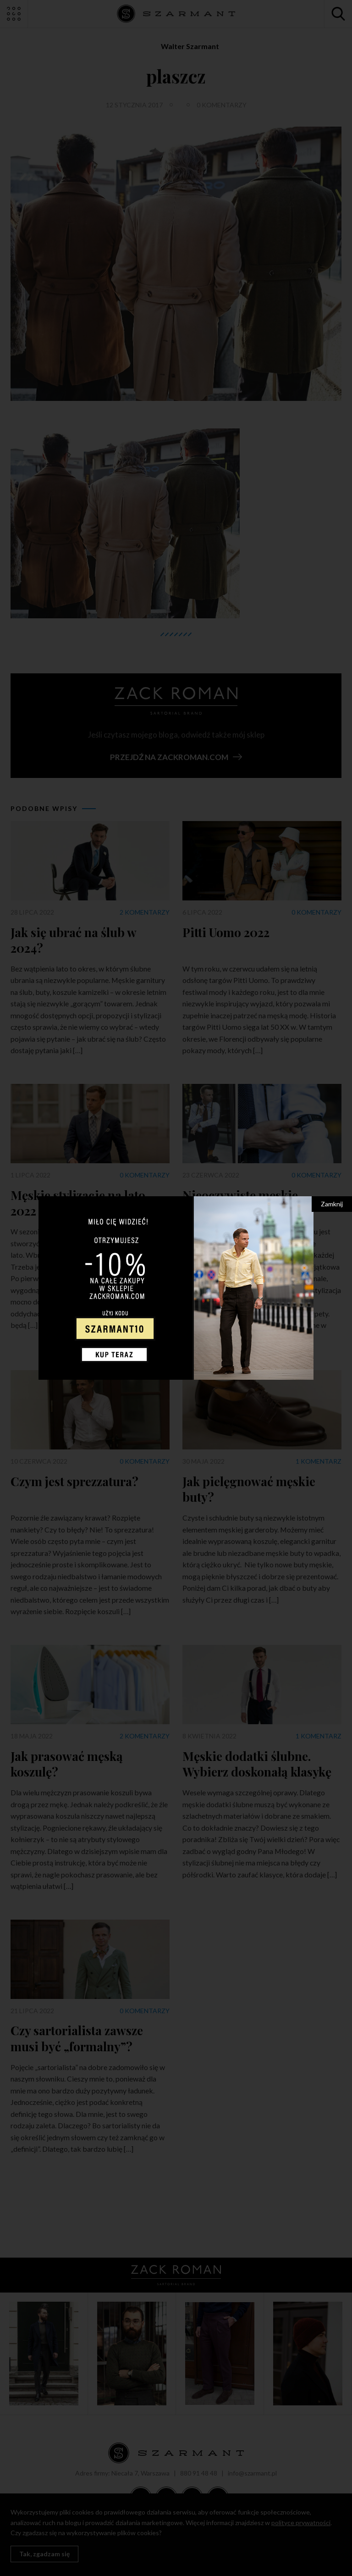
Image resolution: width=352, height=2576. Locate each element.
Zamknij (332, 1204)
